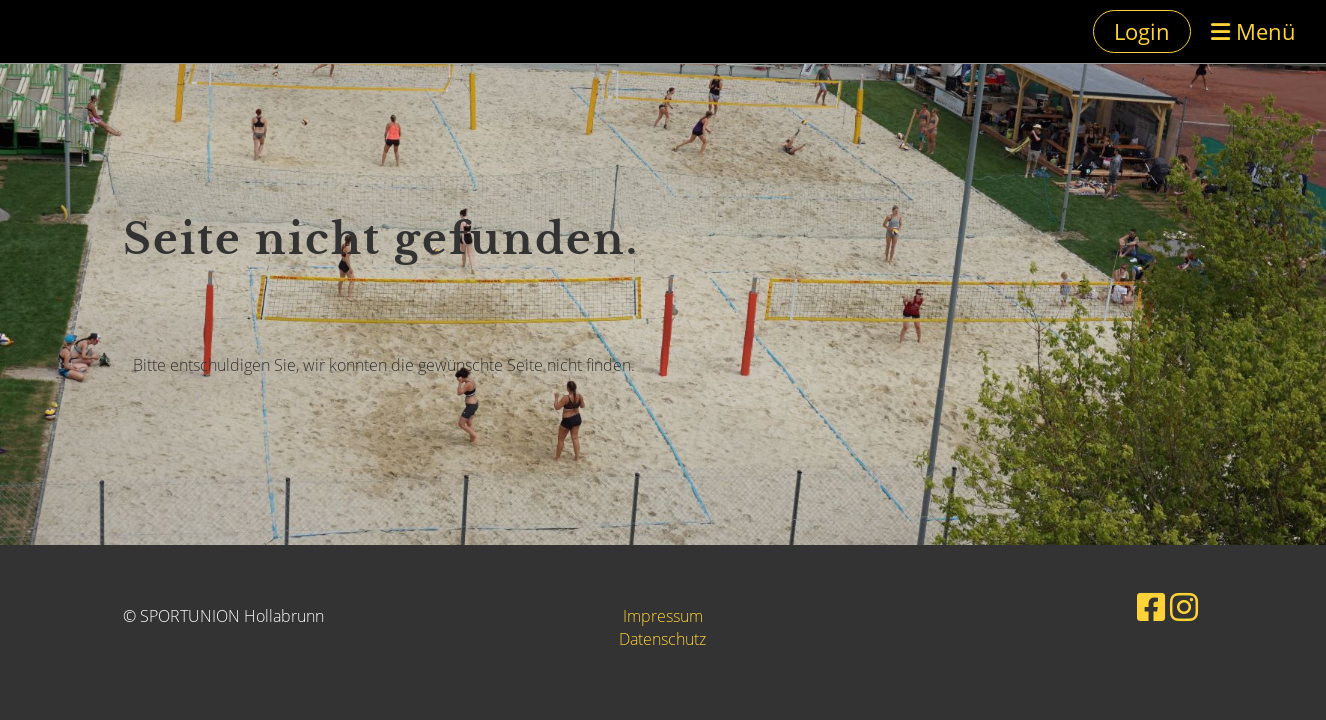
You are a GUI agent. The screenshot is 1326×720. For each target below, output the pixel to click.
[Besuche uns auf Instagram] (1184, 606)
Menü (1253, 31)
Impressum (663, 616)
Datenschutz (662, 639)
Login (1142, 31)
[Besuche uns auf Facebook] (1151, 606)
